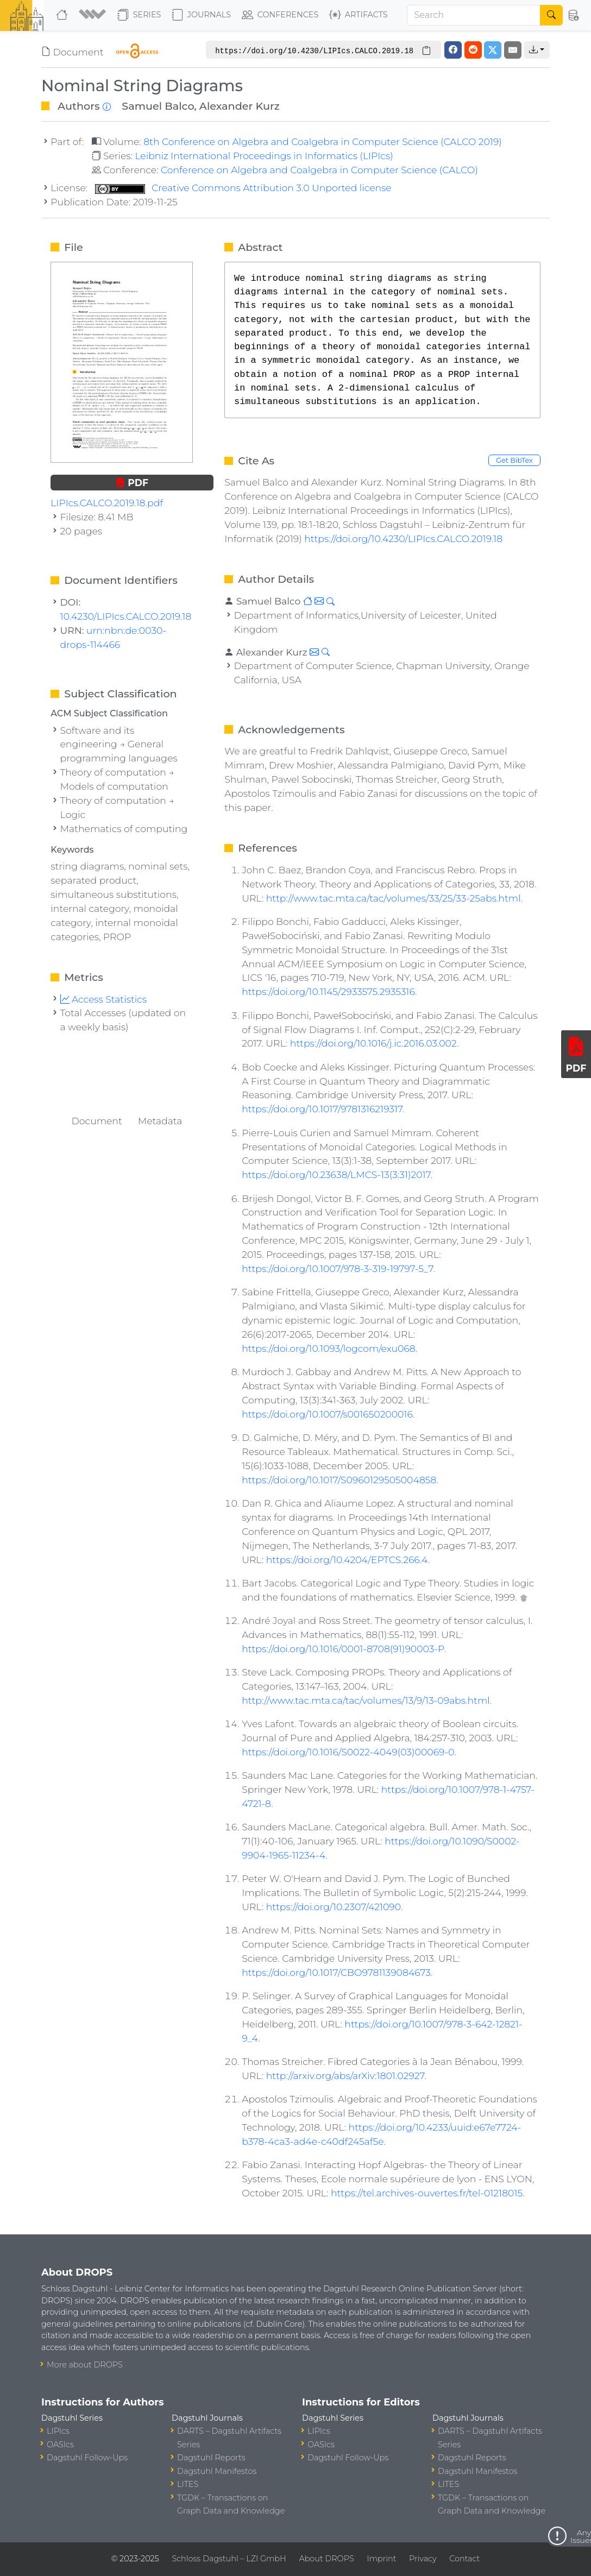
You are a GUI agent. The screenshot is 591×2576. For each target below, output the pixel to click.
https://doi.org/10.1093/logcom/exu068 (329, 1348)
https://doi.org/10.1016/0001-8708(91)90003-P (343, 1648)
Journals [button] (201, 15)
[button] (94, 15)
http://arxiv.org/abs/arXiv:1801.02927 (345, 2075)
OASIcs (60, 2444)
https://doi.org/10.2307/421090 (333, 1906)
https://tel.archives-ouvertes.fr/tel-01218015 (427, 2193)
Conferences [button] (280, 15)
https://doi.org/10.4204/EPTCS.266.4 (347, 1559)
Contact (464, 2559)
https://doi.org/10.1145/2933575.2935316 (328, 991)
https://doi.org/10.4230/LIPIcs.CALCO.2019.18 (403, 538)
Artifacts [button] (358, 15)
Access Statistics (103, 999)
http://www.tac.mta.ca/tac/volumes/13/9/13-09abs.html (366, 1700)
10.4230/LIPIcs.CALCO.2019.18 (126, 616)
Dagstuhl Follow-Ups (87, 2457)
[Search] (473, 15)
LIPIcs (58, 2431)
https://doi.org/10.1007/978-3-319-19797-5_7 (337, 1268)
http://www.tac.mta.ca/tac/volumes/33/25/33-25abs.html (393, 898)
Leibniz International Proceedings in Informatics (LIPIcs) (264, 155)
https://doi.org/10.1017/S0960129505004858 (339, 1479)
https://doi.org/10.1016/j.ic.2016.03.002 (373, 1043)
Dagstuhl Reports (211, 2457)
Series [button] (139, 15)
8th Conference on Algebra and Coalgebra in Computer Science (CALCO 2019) (322, 141)
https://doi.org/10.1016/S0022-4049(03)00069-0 (348, 1752)
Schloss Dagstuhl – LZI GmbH (229, 2559)
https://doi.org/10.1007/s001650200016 (327, 1414)
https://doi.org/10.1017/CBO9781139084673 (336, 1972)
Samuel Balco (158, 105)
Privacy (422, 2559)
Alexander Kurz (239, 105)
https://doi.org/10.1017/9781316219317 (322, 1108)
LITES (187, 2484)
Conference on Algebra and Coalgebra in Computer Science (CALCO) (319, 169)
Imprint (381, 2559)
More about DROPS (85, 2365)
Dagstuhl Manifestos (216, 2471)
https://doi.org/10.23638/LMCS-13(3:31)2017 (336, 1174)
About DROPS (326, 2559)
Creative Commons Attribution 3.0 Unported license (243, 187)
